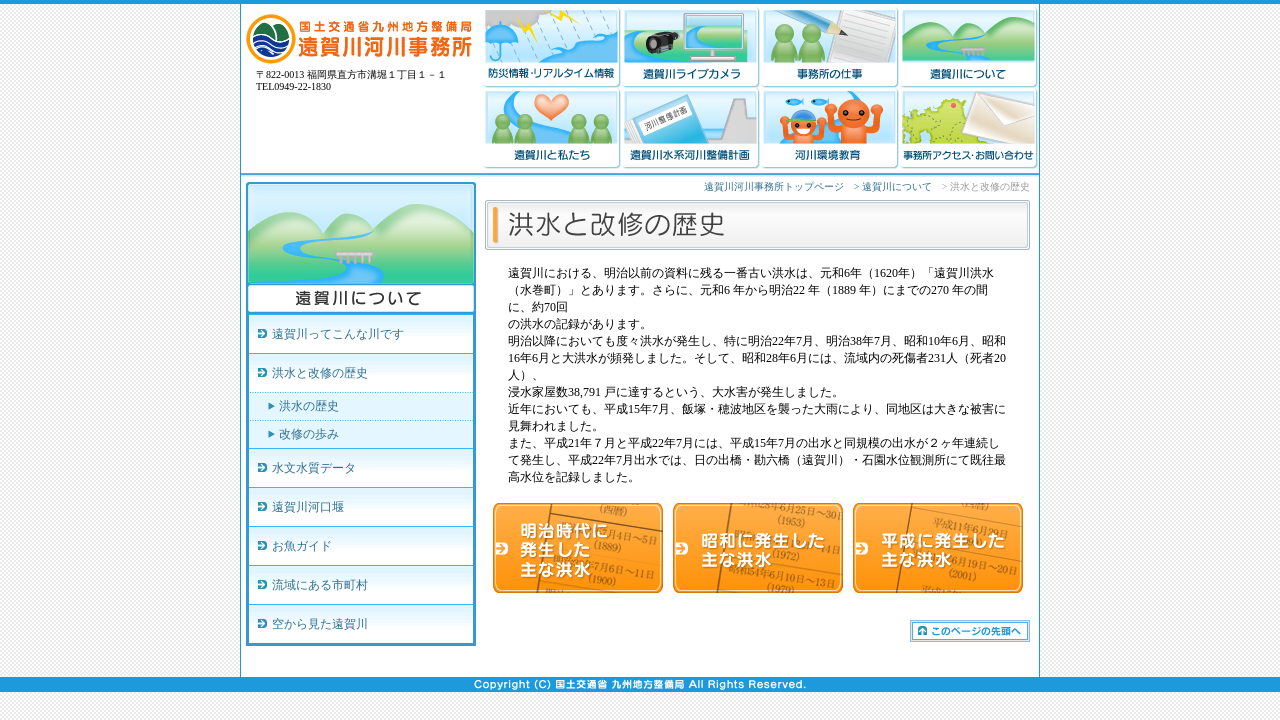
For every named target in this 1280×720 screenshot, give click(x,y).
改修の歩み (309, 434)
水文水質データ (314, 468)
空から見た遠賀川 (320, 624)
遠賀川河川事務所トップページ (774, 186)
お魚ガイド (302, 546)
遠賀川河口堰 (308, 507)
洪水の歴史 (309, 406)
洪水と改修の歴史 (320, 373)
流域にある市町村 (320, 585)
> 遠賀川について (893, 186)
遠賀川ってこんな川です (338, 334)
